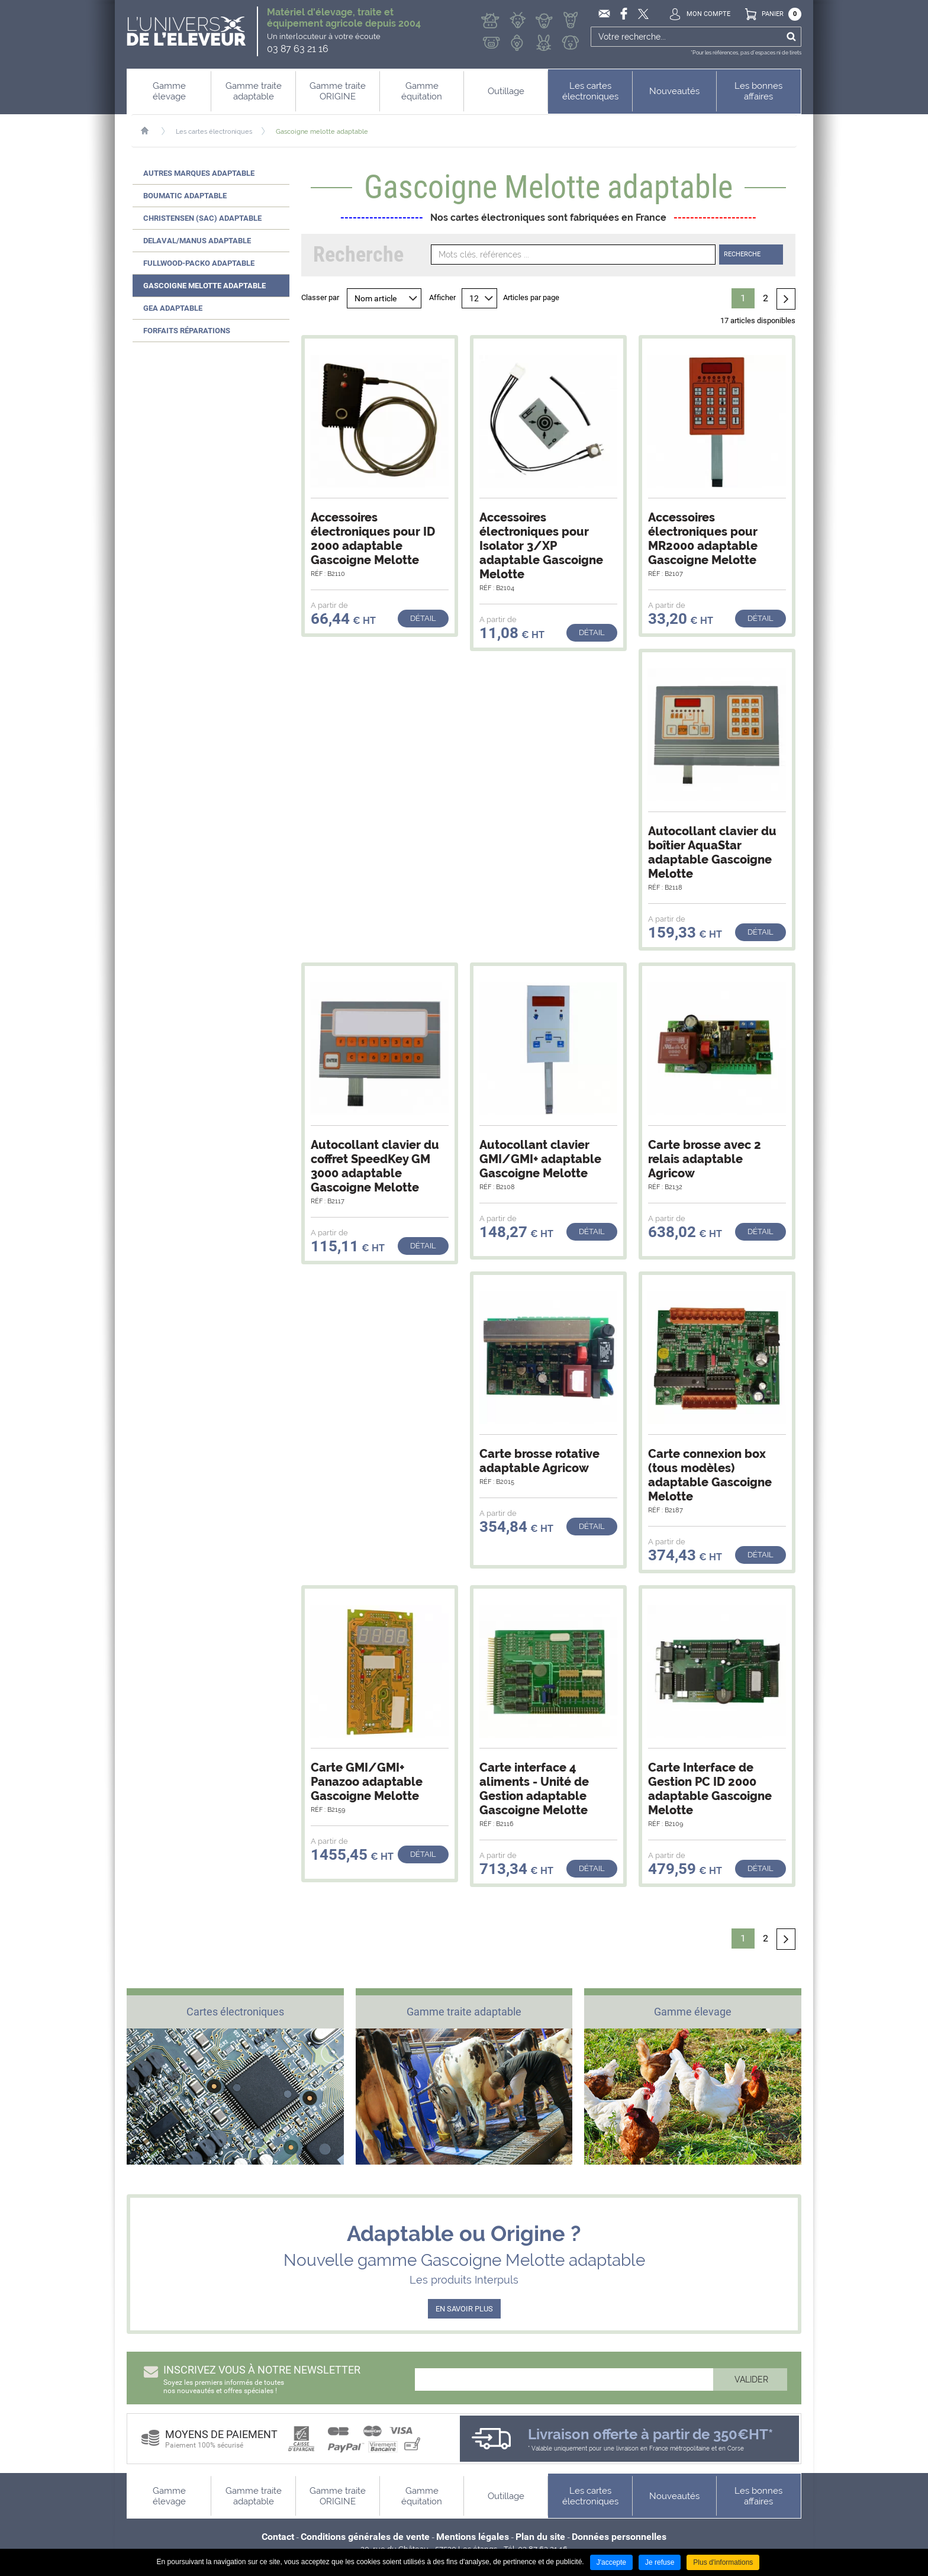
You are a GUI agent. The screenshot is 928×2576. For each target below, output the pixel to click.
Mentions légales (472, 2536)
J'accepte (611, 2562)
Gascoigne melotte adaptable (322, 132)
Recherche (742, 254)
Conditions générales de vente (365, 2536)
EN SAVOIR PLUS (464, 2308)
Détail (423, 618)
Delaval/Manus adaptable (197, 240)
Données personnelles (619, 2536)
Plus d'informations (723, 2562)
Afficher (442, 297)
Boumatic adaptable (185, 195)
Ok (791, 37)
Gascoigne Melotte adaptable (204, 285)
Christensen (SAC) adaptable (202, 218)
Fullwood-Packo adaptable (198, 263)
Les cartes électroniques (214, 132)
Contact (278, 2536)
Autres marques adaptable (198, 173)
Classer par (320, 297)
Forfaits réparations (186, 330)
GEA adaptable (172, 308)
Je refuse (659, 2562)
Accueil (150, 131)
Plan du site (540, 2536)
